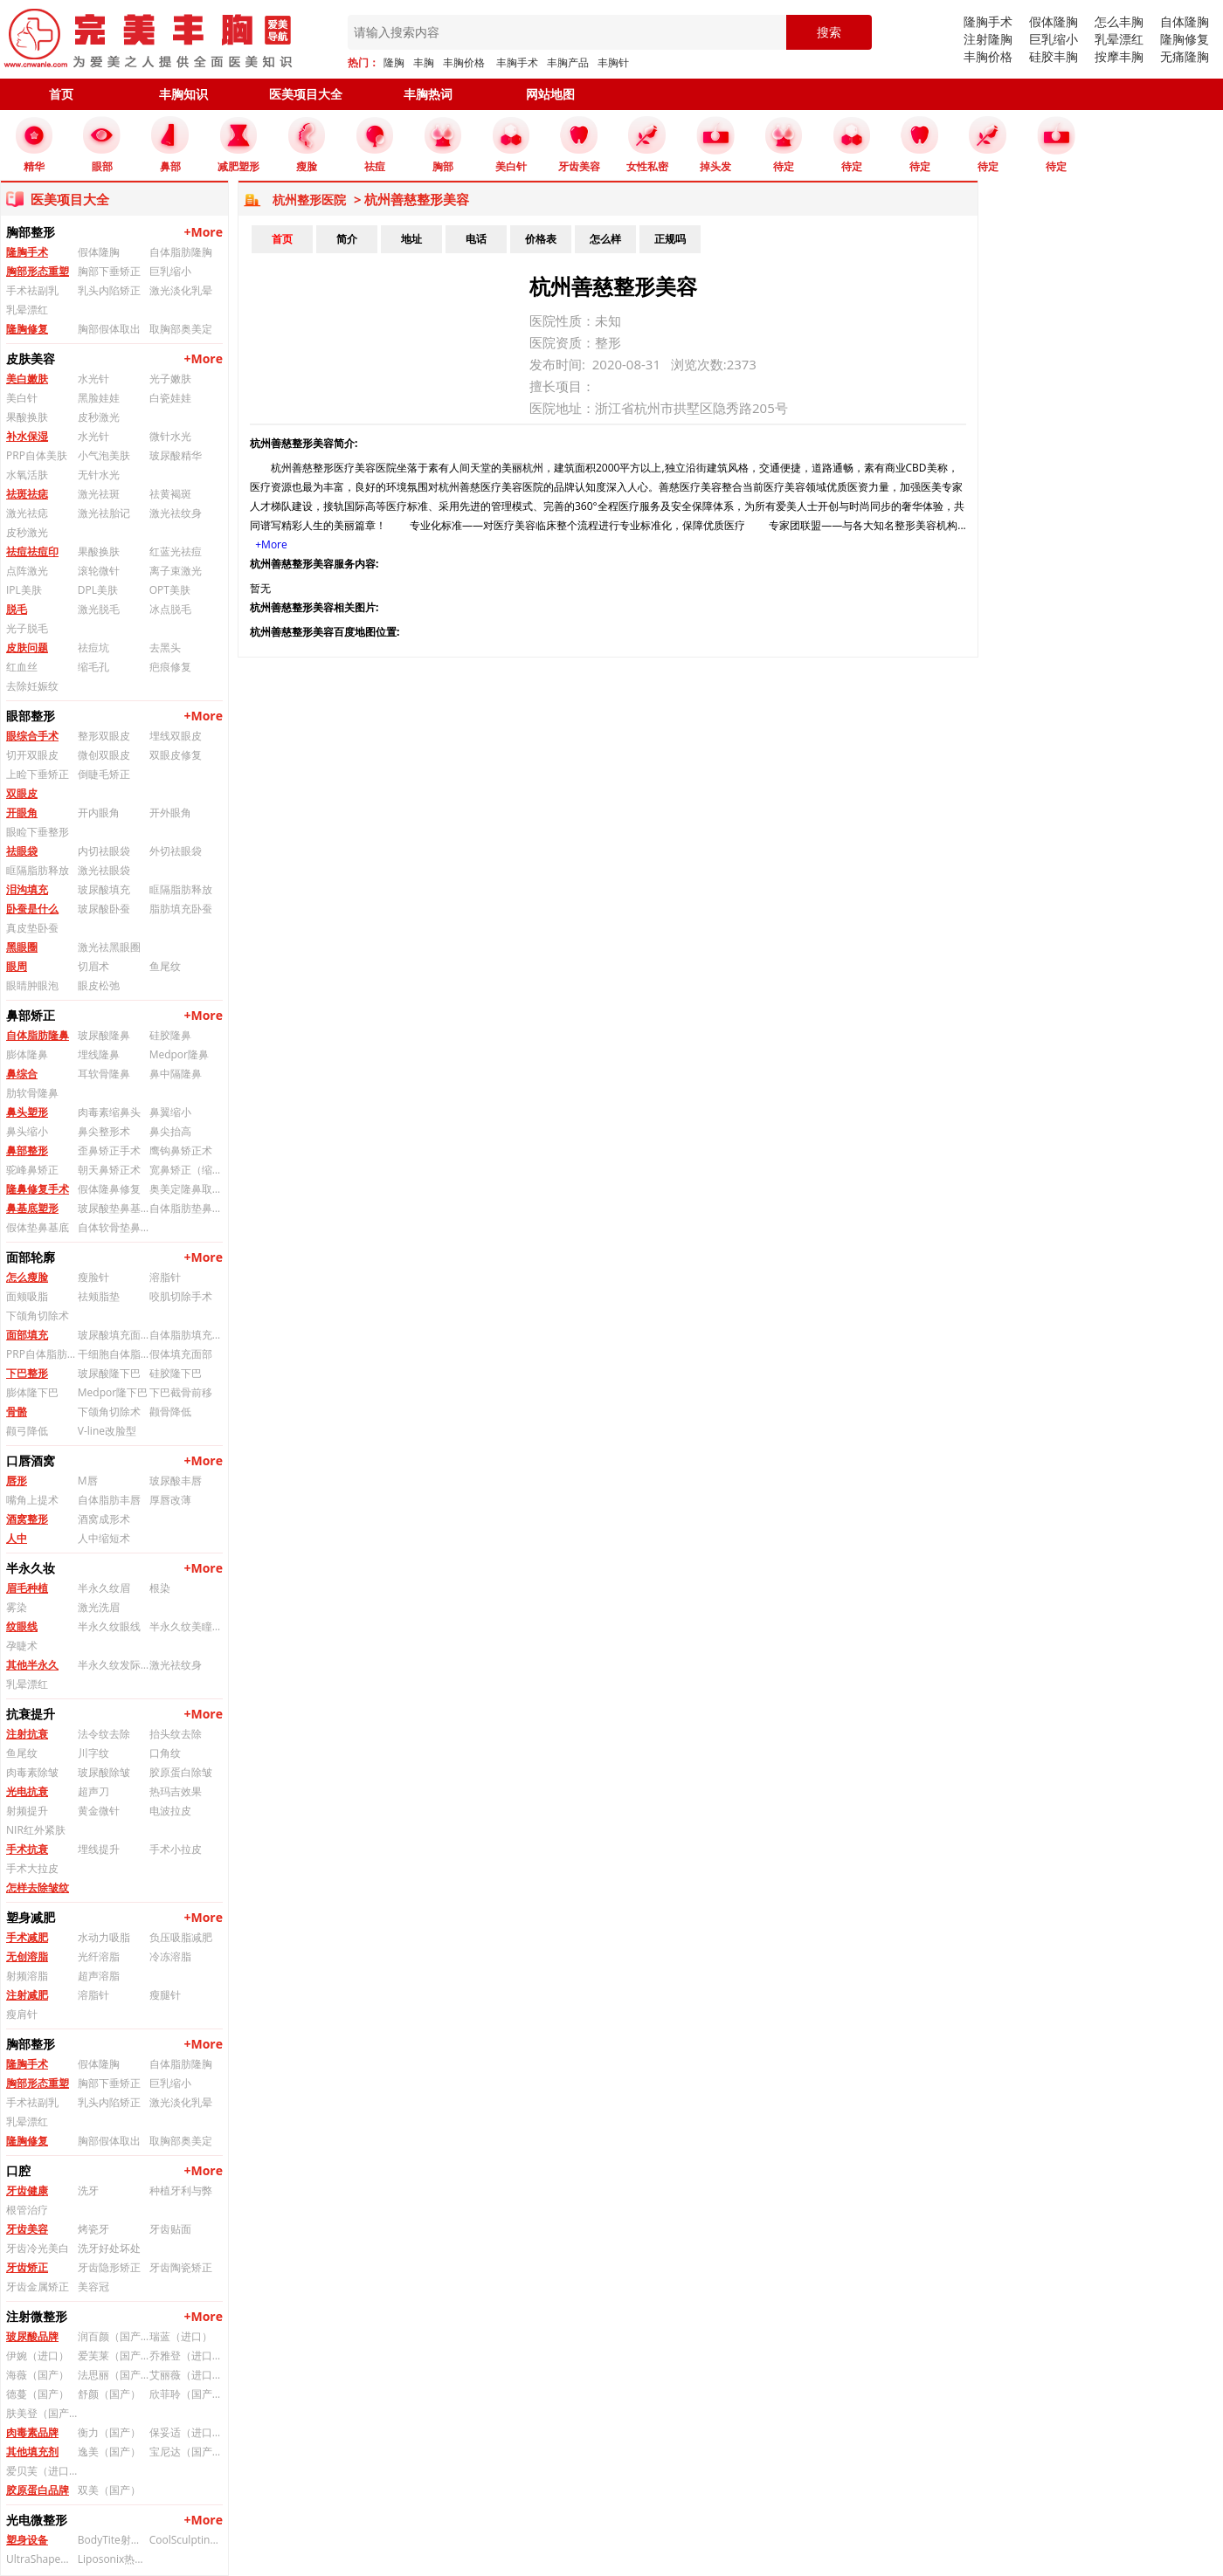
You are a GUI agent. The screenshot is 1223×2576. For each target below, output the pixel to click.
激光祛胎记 (104, 513)
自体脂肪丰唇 (109, 1499)
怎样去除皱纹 (37, 1887)
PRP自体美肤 (36, 455)
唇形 (16, 1480)
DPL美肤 (98, 589)
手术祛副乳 (32, 290)
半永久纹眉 (104, 1588)
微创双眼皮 (104, 754)
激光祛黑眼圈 (109, 947)
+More (203, 232)
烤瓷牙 (93, 2228)
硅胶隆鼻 (170, 1035)
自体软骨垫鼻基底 (113, 1227)
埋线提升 (99, 1849)
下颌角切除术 (37, 1315)
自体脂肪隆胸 (180, 252)
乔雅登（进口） (185, 2355)
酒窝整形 (27, 1519)
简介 (346, 238)
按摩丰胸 (1119, 56)
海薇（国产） (37, 2374)
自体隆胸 (1184, 21)
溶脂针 (165, 1277)
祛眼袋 (22, 851)
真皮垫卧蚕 (32, 927)
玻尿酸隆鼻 (104, 1035)
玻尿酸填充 (104, 889)
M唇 (88, 1480)
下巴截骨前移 (180, 1392)
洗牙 (88, 2190)
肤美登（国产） (42, 2413)
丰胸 (423, 62)
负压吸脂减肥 (180, 1937)
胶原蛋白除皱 (180, 1772)
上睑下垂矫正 (37, 774)
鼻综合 (22, 1073)
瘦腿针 (165, 1994)
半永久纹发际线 (113, 1664)
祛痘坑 (93, 647)
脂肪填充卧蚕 (180, 908)
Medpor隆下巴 (113, 1392)
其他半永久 (32, 1664)
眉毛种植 (27, 1588)
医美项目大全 (305, 94)
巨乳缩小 (1053, 39)
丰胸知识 (183, 94)
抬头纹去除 (175, 1733)
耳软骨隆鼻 (104, 1073)
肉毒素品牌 (32, 2432)
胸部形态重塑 (37, 271)
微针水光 (170, 436)
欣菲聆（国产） (185, 2394)
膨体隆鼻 (27, 1054)
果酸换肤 (27, 417)
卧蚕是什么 (32, 908)
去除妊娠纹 (32, 685)
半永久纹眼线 (109, 1626)
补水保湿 (27, 436)
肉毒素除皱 (32, 1772)
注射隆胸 (988, 39)
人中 (16, 1538)
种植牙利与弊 (180, 2190)
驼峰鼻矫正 (32, 1169)
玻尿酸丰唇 (175, 1480)
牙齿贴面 (170, 2228)
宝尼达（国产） (185, 2451)
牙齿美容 (27, 2228)
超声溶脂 (99, 1975)
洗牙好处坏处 (109, 2248)
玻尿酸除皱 (104, 1772)
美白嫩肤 (27, 378)
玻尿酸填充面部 (113, 1334)
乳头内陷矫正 (109, 290)
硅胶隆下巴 (175, 1373)
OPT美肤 (169, 589)
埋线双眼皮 (175, 735)
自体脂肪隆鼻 (37, 1035)
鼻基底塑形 (32, 1208)
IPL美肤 (24, 589)
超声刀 (93, 1791)
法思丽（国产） (113, 2374)
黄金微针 (99, 1810)
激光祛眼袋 (104, 870)
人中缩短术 (104, 1538)
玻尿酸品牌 (32, 2336)
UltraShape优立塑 (42, 2559)
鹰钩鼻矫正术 (180, 1150)
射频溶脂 (27, 1975)
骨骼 (16, 1411)
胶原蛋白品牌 (37, 2490)
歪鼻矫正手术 (109, 1150)
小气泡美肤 (104, 455)
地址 (411, 238)
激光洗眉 (99, 1607)
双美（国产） (109, 2490)
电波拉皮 (170, 1810)
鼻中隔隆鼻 (175, 1073)
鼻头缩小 (27, 1131)
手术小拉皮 (175, 1849)
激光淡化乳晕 (180, 290)
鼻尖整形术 (104, 1131)
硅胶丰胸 (1053, 56)
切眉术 (93, 966)
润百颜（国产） (113, 2336)
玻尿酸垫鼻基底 (113, 1208)
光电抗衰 (27, 1791)
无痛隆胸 (1184, 56)
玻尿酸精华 (175, 455)
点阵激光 (27, 570)
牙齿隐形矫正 (109, 2267)
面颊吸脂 (27, 1296)
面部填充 (27, 1334)
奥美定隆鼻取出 (185, 1188)
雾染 (16, 1607)
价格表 (540, 238)
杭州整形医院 (309, 199)
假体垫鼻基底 (37, 1227)
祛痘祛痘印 (32, 551)
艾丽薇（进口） (185, 2374)
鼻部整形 (27, 1150)
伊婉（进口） (37, 2355)
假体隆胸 (1053, 21)
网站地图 (550, 94)
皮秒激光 (99, 417)
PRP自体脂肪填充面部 (42, 1354)
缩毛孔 (93, 666)
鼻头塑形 (27, 1112)
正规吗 (670, 238)
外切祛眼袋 (175, 851)
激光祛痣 (27, 513)
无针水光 (99, 474)
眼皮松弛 (99, 985)
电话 (476, 238)
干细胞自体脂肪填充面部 (113, 1354)
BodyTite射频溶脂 (113, 2539)
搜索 (829, 32)
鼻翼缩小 (170, 1112)
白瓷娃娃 (170, 397)
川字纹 (93, 1753)
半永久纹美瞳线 (185, 1626)
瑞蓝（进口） (180, 2336)
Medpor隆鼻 (179, 1054)
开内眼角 (99, 812)
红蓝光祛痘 (175, 551)
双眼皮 (22, 793)
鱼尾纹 (165, 966)
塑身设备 (27, 2539)
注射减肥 (27, 1994)
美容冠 (93, 2286)
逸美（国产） (109, 2451)
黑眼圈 (22, 947)
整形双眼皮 (104, 735)
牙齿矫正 (27, 2267)
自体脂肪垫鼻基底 (185, 1208)
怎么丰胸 (1119, 21)
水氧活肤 (27, 474)
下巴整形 (27, 1373)
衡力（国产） (109, 2432)
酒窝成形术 (104, 1519)
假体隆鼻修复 (109, 1188)
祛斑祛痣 (27, 493)
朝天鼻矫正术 (109, 1169)
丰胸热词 (428, 94)
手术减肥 (27, 1937)
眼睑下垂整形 (37, 831)
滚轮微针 (99, 570)
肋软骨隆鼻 (32, 1092)
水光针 (93, 378)
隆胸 (393, 62)
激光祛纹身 (175, 513)
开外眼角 (170, 812)
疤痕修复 (170, 666)
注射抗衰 (27, 1733)
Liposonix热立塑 (113, 2559)
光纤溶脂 (99, 1956)
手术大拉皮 (32, 1868)
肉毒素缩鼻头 (109, 1112)
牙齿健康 (27, 2190)
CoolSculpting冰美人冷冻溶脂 (185, 2539)
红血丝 (22, 666)
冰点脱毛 (170, 609)
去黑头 (165, 647)
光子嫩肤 (170, 378)
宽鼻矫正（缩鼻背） (185, 1169)
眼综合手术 (32, 735)
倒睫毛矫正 (104, 774)
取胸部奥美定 (180, 328)
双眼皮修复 (175, 754)
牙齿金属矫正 (37, 2286)
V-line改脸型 (107, 1430)
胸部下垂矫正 (109, 271)
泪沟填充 (27, 889)
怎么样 (605, 238)
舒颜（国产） (109, 2394)
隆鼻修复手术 (37, 1188)
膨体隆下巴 (32, 1392)
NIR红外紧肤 (36, 1829)
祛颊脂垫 (99, 1296)
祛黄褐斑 (170, 493)
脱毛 (16, 609)
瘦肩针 (22, 2014)
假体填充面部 (180, 1354)
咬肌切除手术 (180, 1296)
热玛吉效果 (175, 1791)
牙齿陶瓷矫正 (180, 2267)
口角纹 (165, 1753)
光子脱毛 (27, 628)
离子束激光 (175, 570)
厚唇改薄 (170, 1499)
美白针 (22, 397)
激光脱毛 (99, 609)
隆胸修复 (1184, 39)
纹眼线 (22, 1626)
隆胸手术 (988, 21)
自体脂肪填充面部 (185, 1334)
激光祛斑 (99, 493)
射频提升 (27, 1810)
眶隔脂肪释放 (37, 870)
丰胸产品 (568, 62)
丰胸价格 (464, 62)
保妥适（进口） (185, 2432)
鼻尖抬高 (170, 1131)
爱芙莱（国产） (113, 2355)
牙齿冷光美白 (37, 2248)
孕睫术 (22, 1645)
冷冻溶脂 (170, 1956)
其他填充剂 (32, 2451)
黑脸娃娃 (99, 397)
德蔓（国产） (37, 2394)
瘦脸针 (93, 1277)
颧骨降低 (170, 1411)
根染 (159, 1588)
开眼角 (22, 812)
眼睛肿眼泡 (32, 985)
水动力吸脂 (104, 1937)
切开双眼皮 (32, 754)
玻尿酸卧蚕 (104, 908)
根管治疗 (27, 2209)
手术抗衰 (27, 1849)
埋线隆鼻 (99, 1054)
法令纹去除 (104, 1733)
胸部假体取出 (109, 328)
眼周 (16, 966)
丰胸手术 (517, 62)
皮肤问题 (27, 647)
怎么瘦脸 (27, 1277)
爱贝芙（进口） (42, 2470)
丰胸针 (613, 62)
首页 (61, 94)
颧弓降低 (27, 1430)
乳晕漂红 (1119, 39)
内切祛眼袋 (104, 851)
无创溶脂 (27, 1956)
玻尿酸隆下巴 (109, 1373)
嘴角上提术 (32, 1499)
